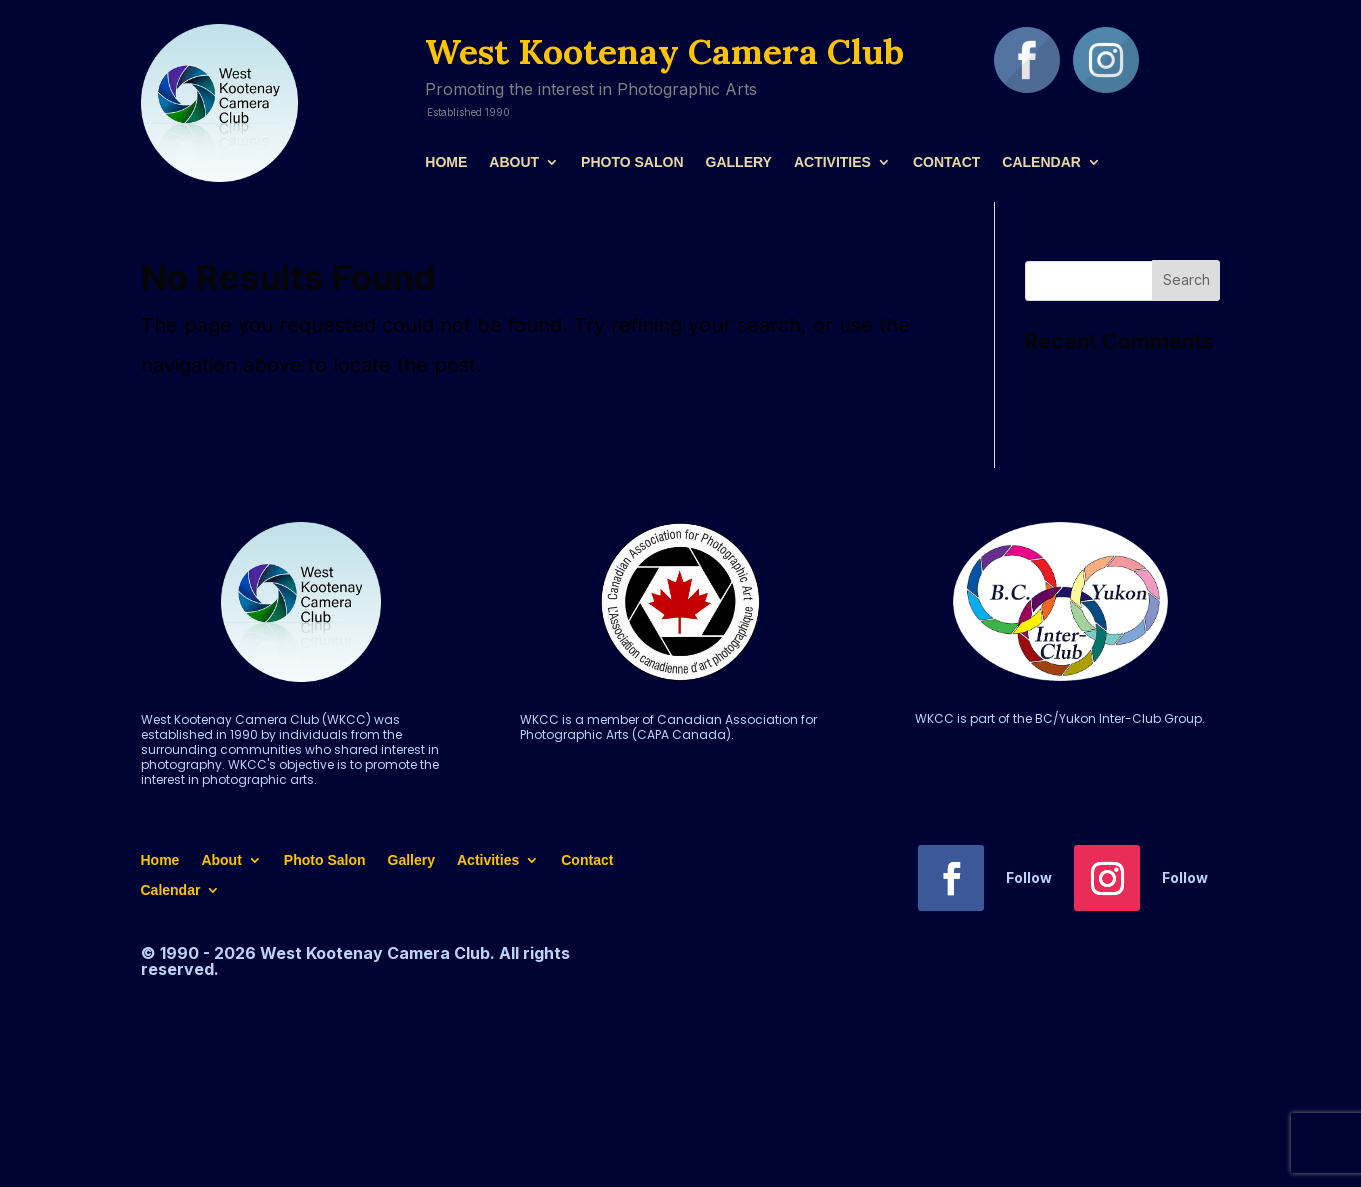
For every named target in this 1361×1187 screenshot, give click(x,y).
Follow (1029, 877)
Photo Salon (632, 162)
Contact (946, 162)
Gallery (739, 162)
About (514, 162)
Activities (832, 162)
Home (446, 162)
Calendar (1041, 162)
